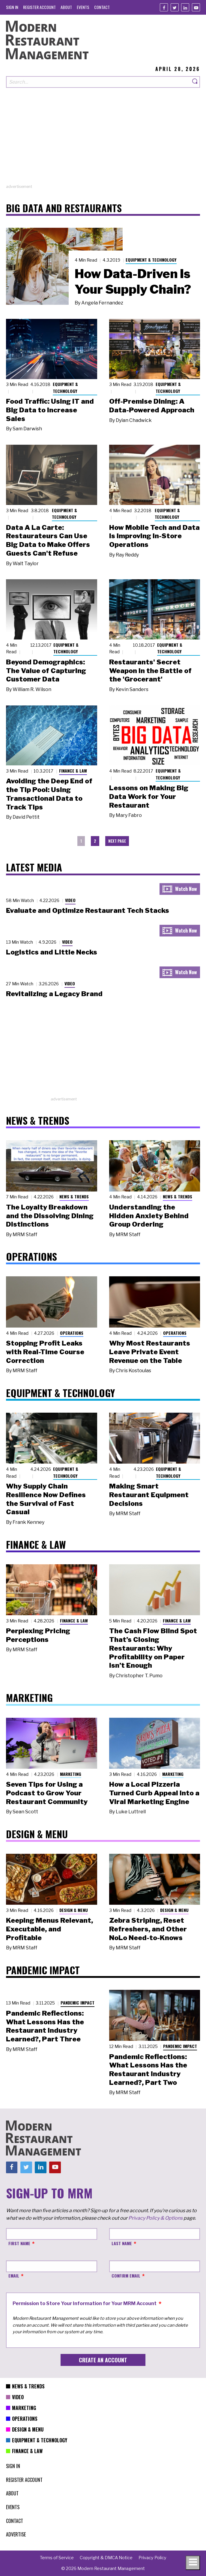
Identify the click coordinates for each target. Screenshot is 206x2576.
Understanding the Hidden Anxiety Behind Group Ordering (149, 1216)
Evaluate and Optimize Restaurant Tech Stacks (87, 910)
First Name (19, 2243)
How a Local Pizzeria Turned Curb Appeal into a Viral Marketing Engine (154, 1793)
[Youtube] (196, 7)
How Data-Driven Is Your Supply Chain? (133, 281)
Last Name (122, 2243)
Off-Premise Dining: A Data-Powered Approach (151, 405)
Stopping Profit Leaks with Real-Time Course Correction (45, 1352)
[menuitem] (12, 7)
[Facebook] (164, 7)
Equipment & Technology (151, 260)
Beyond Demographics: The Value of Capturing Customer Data (46, 671)
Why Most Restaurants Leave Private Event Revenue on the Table (149, 1352)
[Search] (195, 82)
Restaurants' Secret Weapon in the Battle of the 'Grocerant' (150, 671)
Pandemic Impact (77, 2002)
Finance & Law (73, 770)
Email (13, 2275)
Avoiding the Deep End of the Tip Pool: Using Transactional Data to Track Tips (49, 794)
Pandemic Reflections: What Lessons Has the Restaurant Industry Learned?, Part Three (45, 2026)
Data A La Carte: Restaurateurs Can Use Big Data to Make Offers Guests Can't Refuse (48, 540)
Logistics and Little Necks (51, 952)
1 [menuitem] (81, 841)
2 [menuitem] (95, 841)
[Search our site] (98, 82)
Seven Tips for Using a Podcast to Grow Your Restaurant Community (47, 1793)
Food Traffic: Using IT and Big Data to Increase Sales (50, 410)
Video (70, 900)
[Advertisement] (103, 142)
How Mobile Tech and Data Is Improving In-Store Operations (154, 536)
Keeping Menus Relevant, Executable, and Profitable (49, 1929)
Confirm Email (126, 2275)
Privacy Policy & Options (155, 2218)
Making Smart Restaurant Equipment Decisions (149, 1495)
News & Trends (74, 1196)
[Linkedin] (185, 7)
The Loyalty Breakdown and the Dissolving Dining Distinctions (50, 1216)
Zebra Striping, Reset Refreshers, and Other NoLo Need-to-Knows (148, 1929)
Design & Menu (73, 1910)
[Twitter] (175, 7)
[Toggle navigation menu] (193, 2563)
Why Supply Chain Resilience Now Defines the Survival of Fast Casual (46, 1499)
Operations (71, 1333)
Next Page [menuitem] (117, 841)
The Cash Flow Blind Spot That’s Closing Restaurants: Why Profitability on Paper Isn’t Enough (153, 1648)
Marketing (70, 1774)
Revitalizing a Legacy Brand (54, 994)
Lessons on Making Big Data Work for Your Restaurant (148, 796)
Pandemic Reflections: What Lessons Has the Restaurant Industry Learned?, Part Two (148, 2069)
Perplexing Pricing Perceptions (38, 1635)
